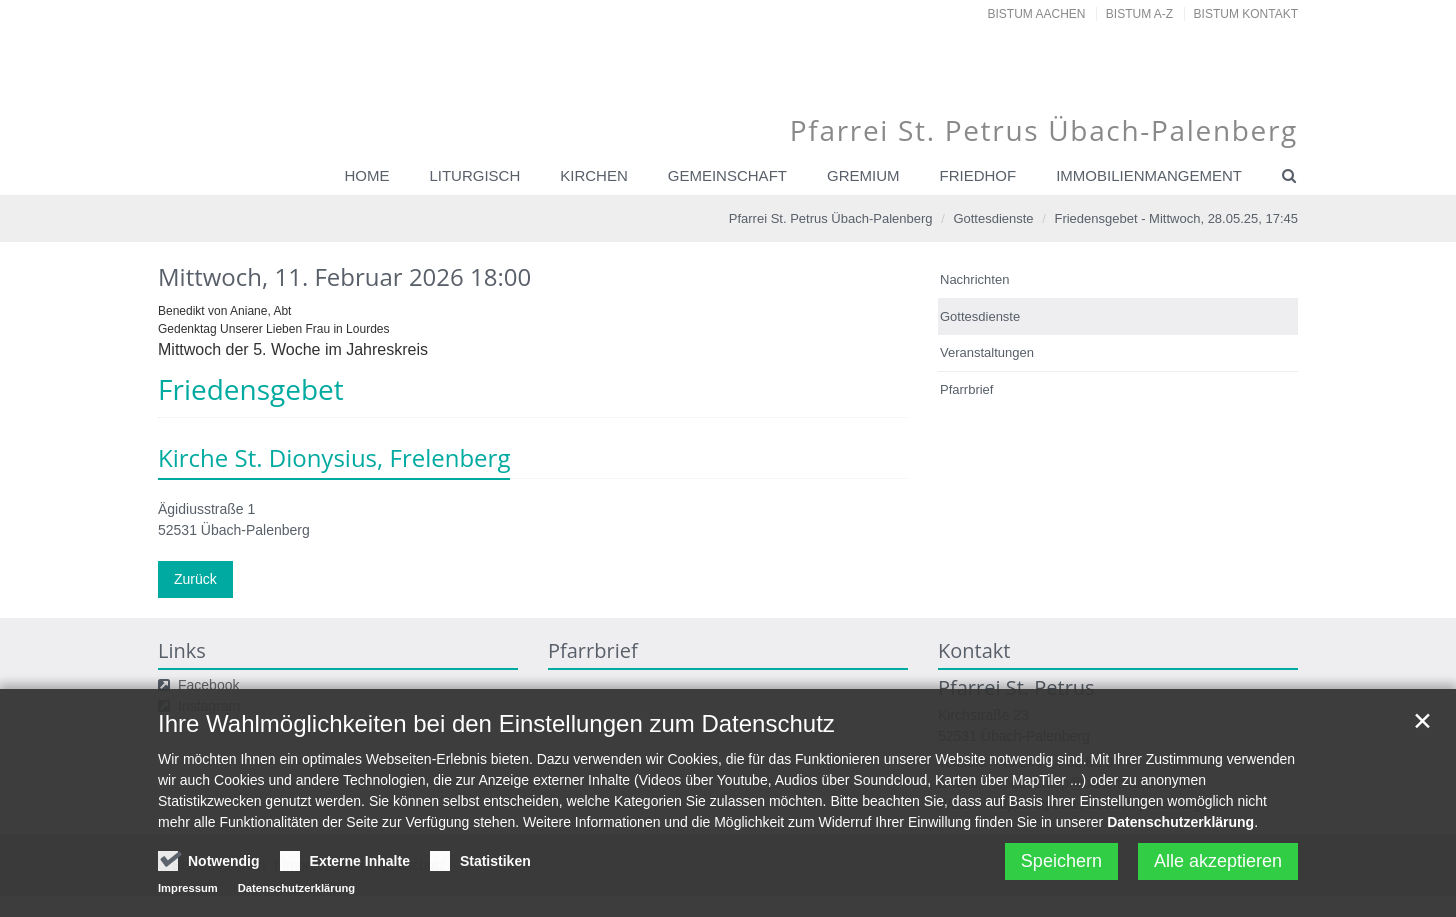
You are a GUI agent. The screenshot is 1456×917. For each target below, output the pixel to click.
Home (366, 175)
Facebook (208, 685)
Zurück (195, 579)
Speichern (1061, 865)
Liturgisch (474, 175)
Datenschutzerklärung (1180, 826)
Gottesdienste (993, 218)
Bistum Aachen (1037, 14)
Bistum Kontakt (1246, 14)
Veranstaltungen (987, 352)
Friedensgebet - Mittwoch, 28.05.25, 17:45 (1176, 218)
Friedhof (977, 175)
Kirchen (594, 175)
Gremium (863, 175)
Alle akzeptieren (1218, 865)
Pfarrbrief (966, 389)
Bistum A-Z (1139, 14)
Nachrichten (974, 279)
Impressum (188, 892)
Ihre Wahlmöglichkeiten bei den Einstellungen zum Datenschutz (496, 727)
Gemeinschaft (727, 175)
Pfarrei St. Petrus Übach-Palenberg (831, 218)
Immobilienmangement (1149, 175)
